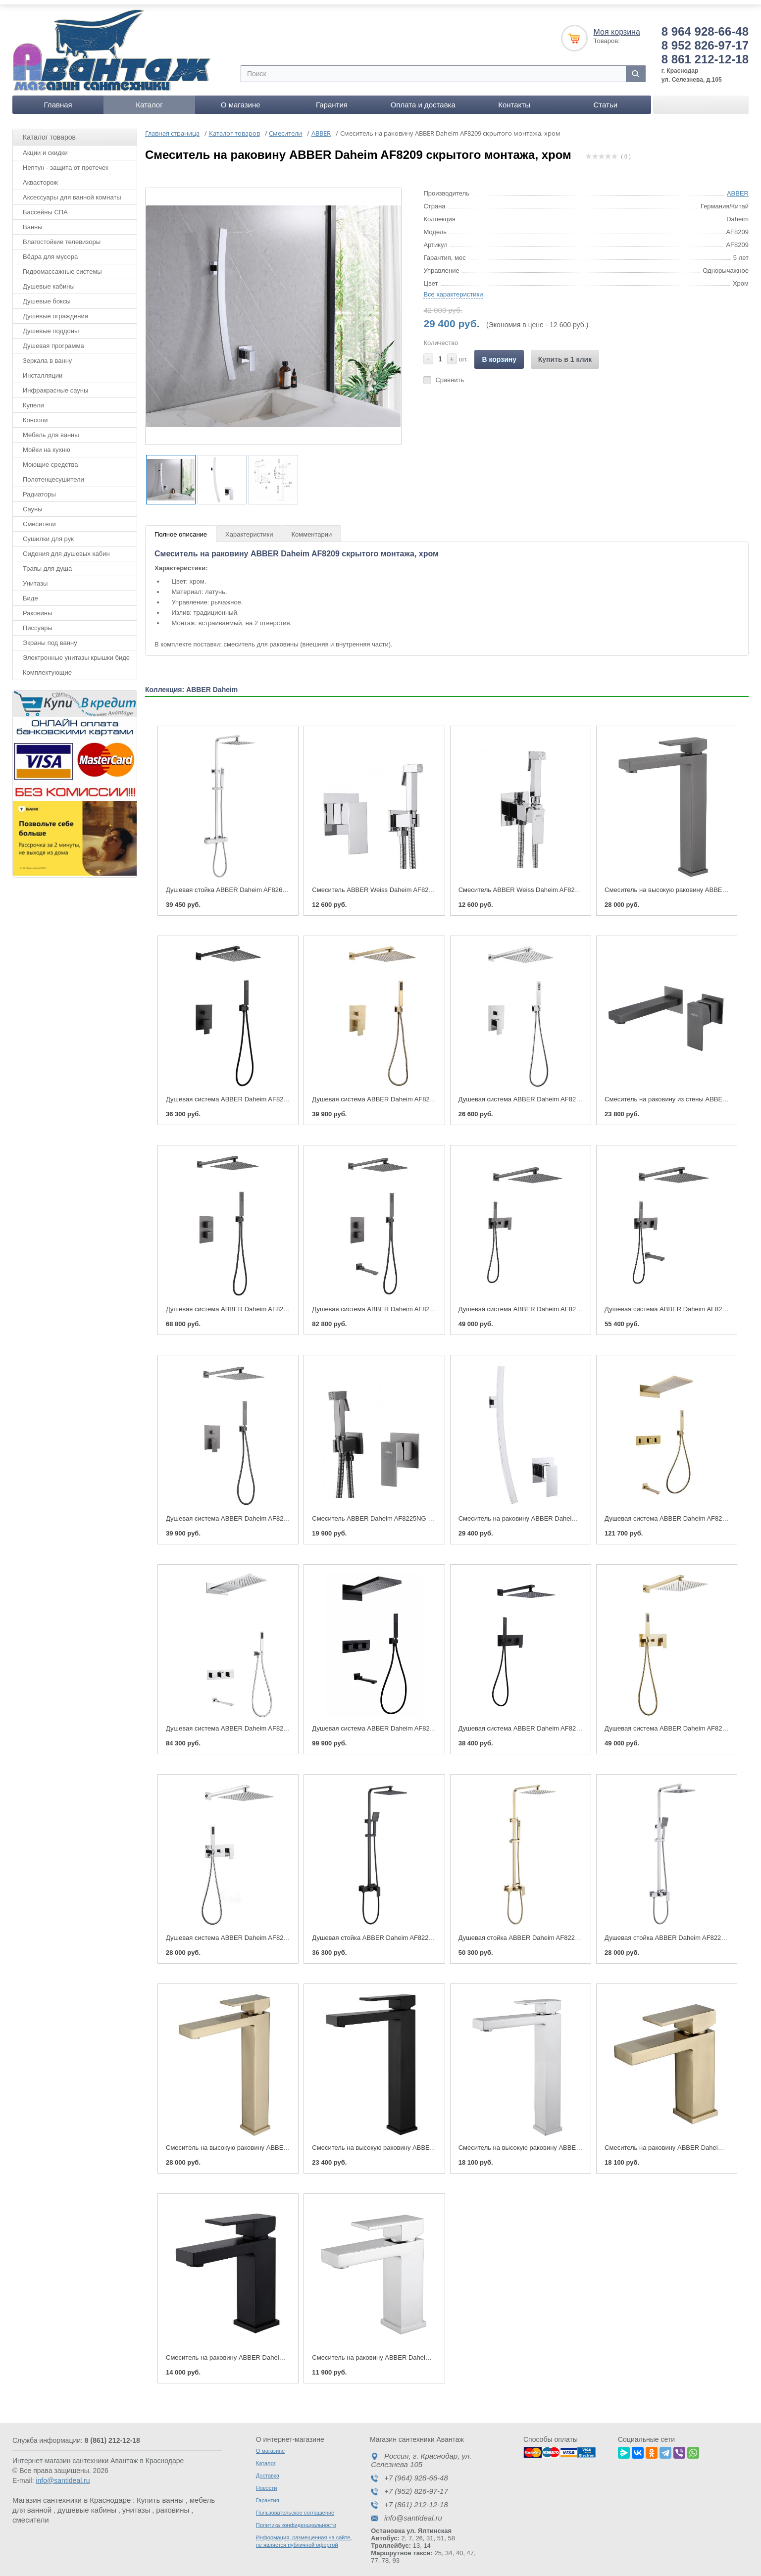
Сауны (33, 501)
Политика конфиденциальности (296, 2517)
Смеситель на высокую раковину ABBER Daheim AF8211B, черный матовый (426, 2140)
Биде (30, 590)
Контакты (514, 97)
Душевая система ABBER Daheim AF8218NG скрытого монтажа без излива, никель (582, 1301)
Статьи (606, 97)
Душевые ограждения (55, 308)
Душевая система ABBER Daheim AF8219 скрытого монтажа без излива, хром (575, 1091)
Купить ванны (160, 2492)
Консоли (35, 412)
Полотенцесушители (53, 472)
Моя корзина (617, 24)
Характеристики (249, 527)
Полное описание (180, 527)
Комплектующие (47, 665)
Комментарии (311, 527)
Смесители (39, 516)
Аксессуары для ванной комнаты (72, 190)
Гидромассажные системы (62, 264)
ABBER (738, 186)
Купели (33, 397)
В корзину (499, 352)
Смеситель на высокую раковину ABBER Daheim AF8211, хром (552, 2140)
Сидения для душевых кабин (66, 546)
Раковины (37, 605)
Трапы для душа (47, 561)
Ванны (33, 219)
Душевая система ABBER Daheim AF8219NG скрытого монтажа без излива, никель (290, 1511)
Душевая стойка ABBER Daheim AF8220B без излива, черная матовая (417, 1930)
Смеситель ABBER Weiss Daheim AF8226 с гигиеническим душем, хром (565, 882)
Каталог (149, 97)
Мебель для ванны (51, 427)
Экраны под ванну (50, 635)
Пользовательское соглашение (295, 2505)
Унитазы (35, 576)
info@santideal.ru (63, 2473)
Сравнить (449, 372)
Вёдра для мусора (50, 249)
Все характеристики (453, 287)
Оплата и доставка (423, 97)
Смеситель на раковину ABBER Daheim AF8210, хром (392, 2349)
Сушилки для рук (48, 531)
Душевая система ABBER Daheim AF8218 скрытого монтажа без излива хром (282, 1930)
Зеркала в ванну (47, 353)
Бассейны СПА (45, 204)
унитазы (136, 2502)
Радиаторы (39, 487)
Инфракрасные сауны (55, 383)
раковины (172, 2502)
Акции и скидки (45, 145)
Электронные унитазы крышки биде (76, 650)
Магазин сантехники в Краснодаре (71, 2492)
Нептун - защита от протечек (65, 160)
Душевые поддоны (51, 323)
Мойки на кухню (46, 442)
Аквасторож (40, 175)
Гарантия (332, 97)
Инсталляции (42, 368)
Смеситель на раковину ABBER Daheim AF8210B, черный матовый (266, 2349)
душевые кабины (86, 2502)
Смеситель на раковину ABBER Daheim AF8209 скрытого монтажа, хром (566, 1511)
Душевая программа (53, 338)
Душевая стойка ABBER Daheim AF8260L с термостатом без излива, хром (276, 882)
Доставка (267, 2468)
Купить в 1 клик (565, 352)
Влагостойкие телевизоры (62, 234)
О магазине (240, 97)
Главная (58, 97)
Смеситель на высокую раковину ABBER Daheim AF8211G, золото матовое (278, 2140)
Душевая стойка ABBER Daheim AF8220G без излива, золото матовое (563, 1930)
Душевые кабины (49, 279)
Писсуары (37, 620)
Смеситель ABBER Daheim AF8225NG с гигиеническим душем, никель (417, 1511)
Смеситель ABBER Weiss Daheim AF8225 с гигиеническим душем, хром (419, 882)
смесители (30, 2512)
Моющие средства (50, 457)
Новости (266, 2480)
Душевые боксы (47, 293)
